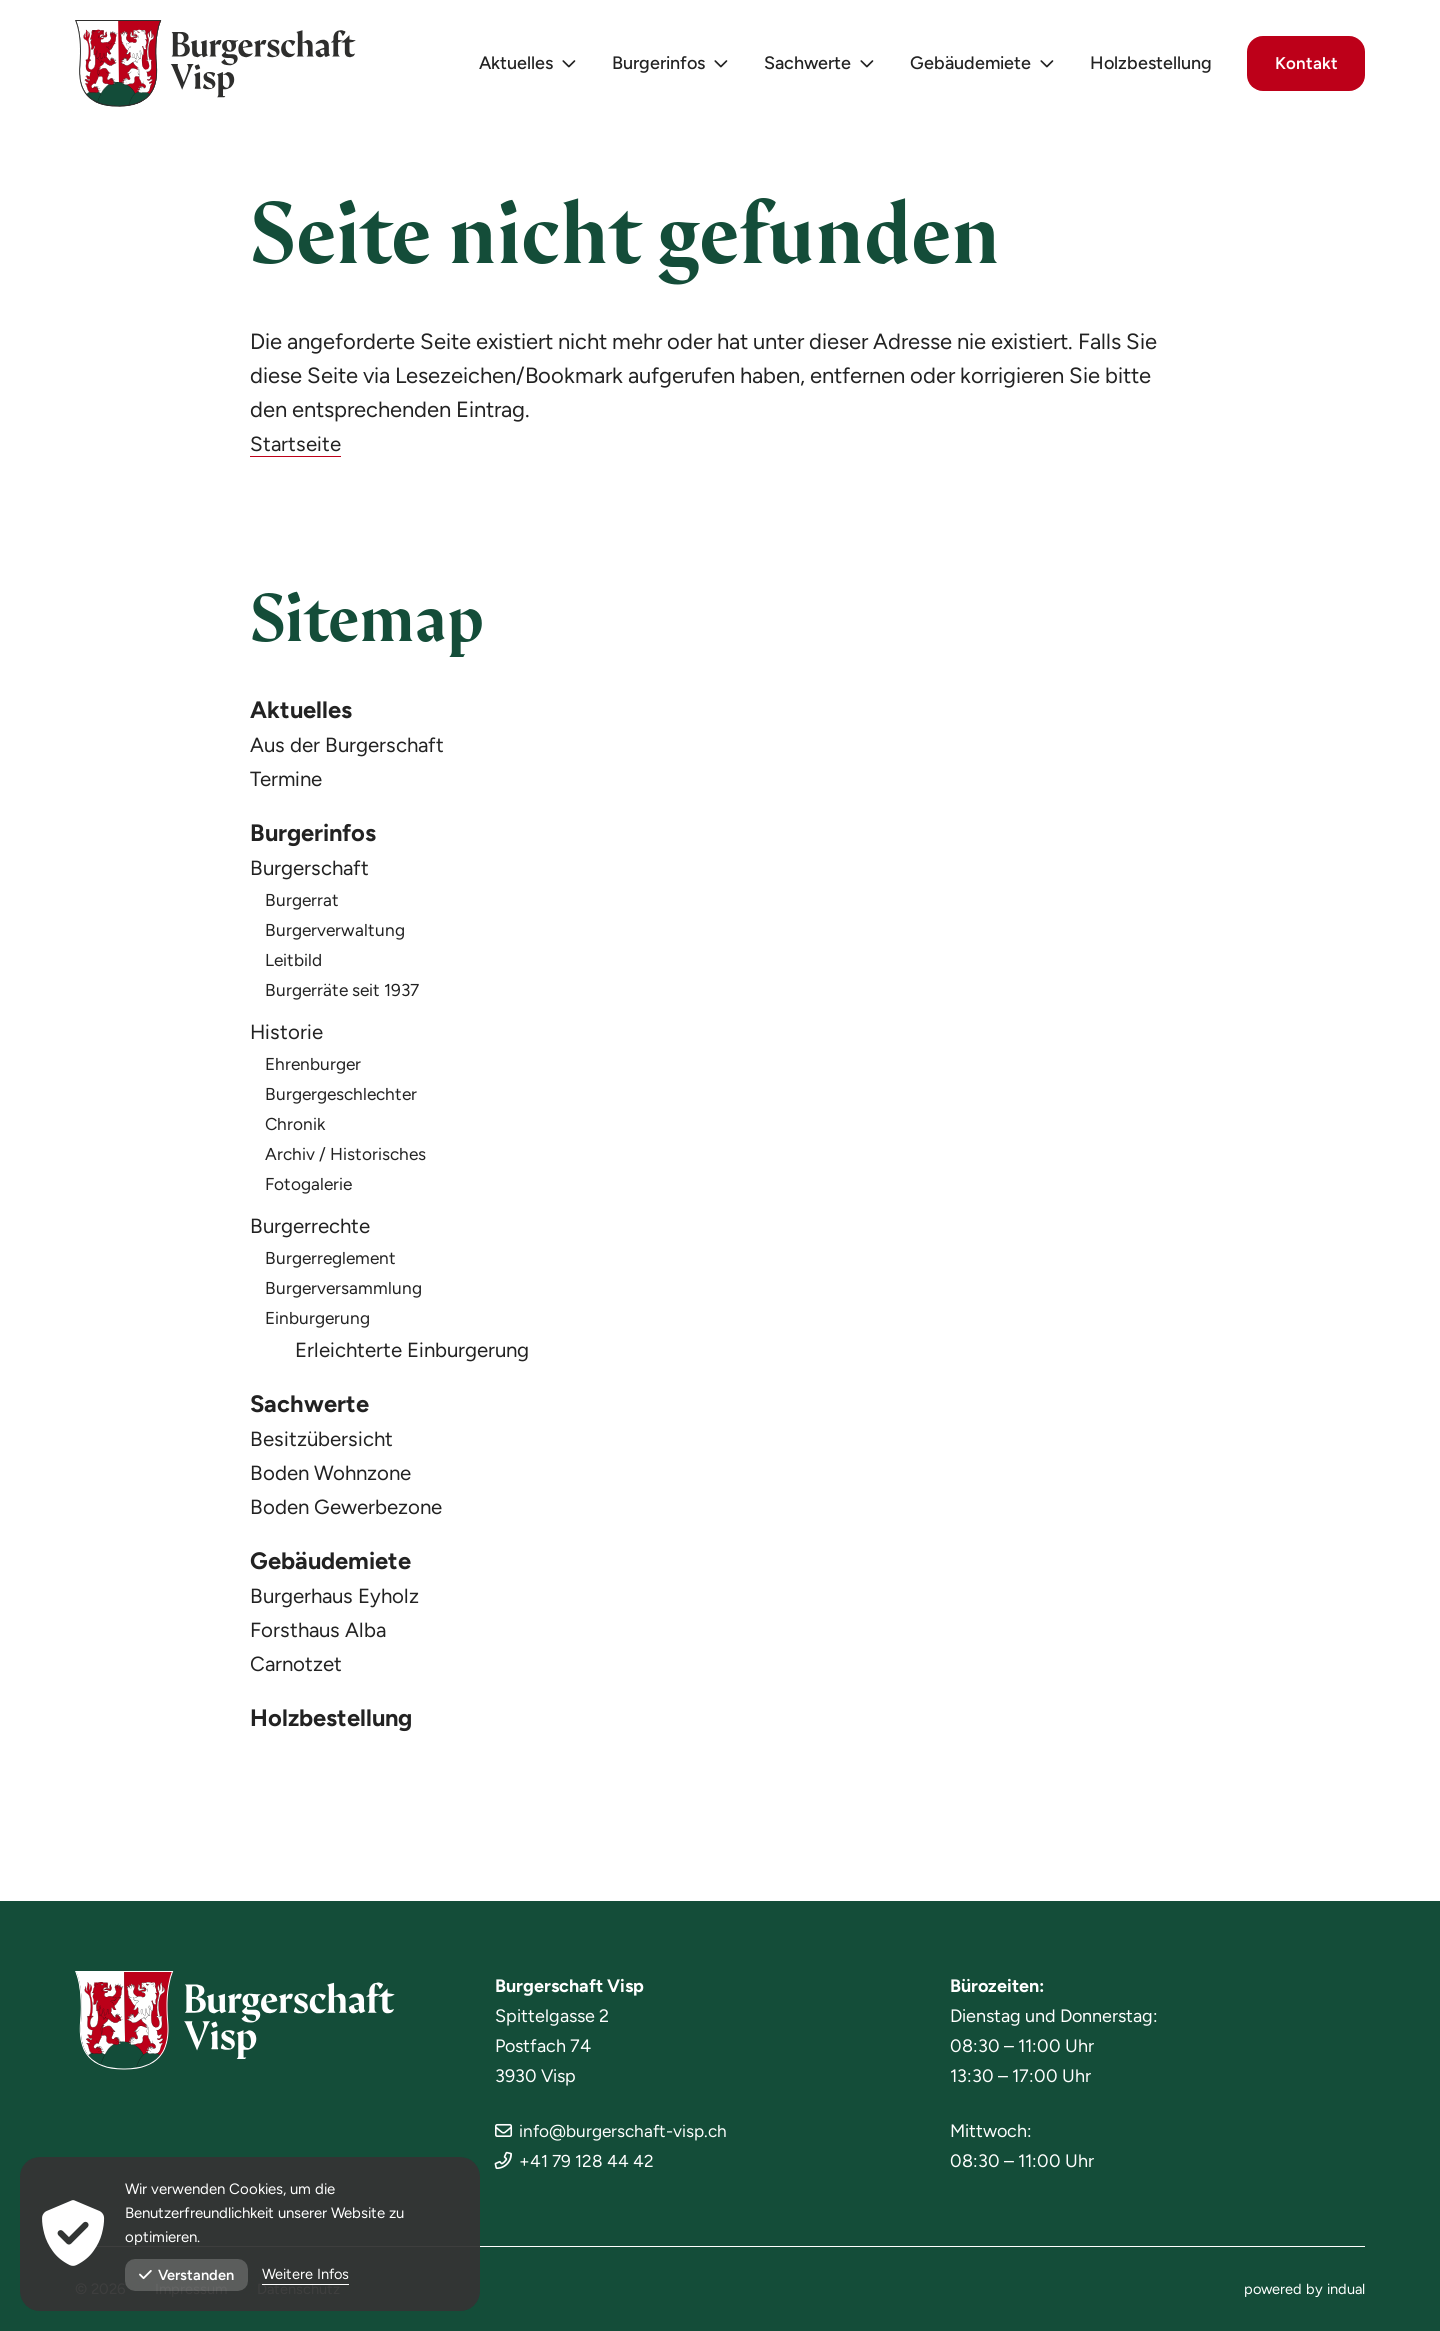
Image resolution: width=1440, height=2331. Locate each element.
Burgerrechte (313, 1231)
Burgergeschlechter (345, 1100)
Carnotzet (299, 1675)
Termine (289, 781)
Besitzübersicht (325, 1447)
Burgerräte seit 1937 (345, 996)
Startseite (297, 443)
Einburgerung (320, 1324)
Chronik (296, 1130)
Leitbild (295, 966)
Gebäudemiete (337, 1572)
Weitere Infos (307, 2275)
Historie (288, 1037)
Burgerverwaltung (337, 936)
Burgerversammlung (345, 1294)
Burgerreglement (333, 1264)
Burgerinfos (320, 838)
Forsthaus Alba (322, 1641)
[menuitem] (518, 70)
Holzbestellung (338, 1732)
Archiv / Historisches (347, 1160)
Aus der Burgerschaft (352, 747)
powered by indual (1303, 2289)
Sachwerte (314, 1412)
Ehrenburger (315, 1070)
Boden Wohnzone (336, 1481)
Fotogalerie (310, 1190)
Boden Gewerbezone (353, 1515)
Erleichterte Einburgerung (419, 1355)
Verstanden (187, 2275)
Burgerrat (303, 906)
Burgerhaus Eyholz (340, 1607)
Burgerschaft (312, 873)
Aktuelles (305, 712)
